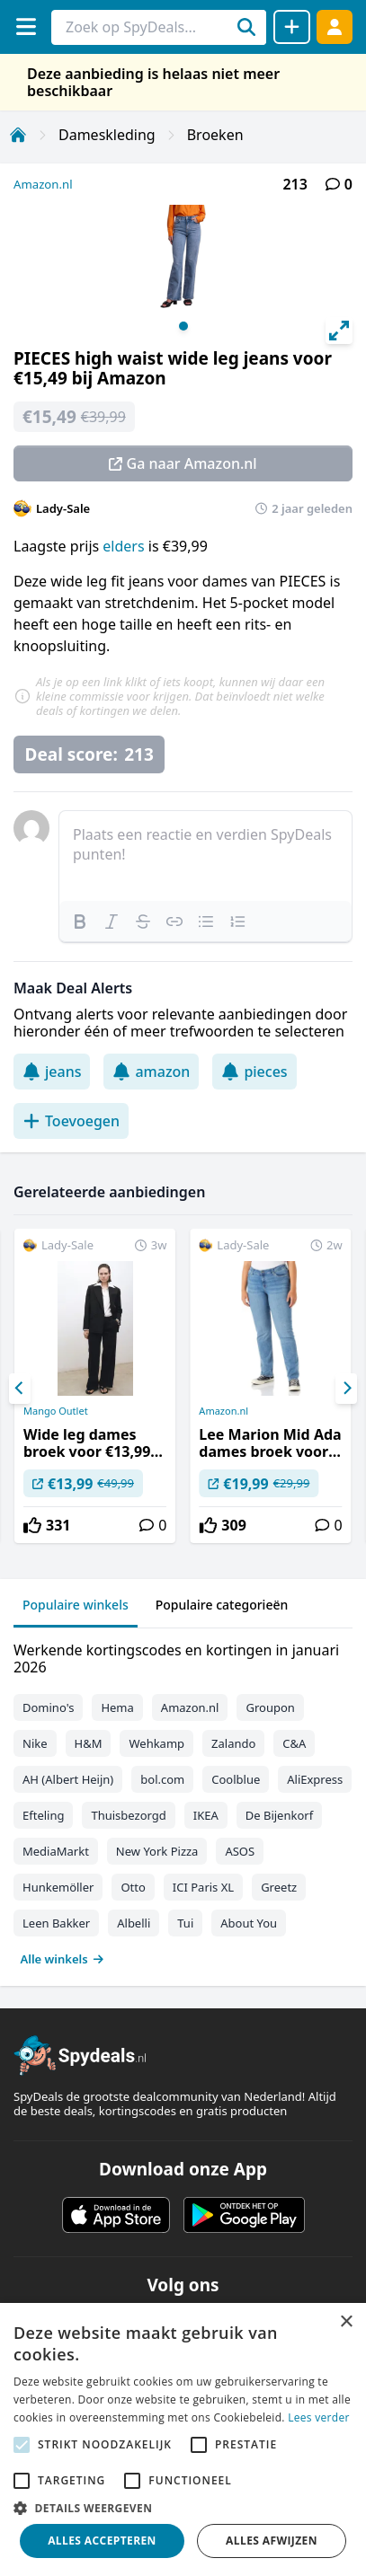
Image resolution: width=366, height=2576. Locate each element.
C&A (294, 1743)
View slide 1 (183, 326)
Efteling (43, 1815)
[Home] (18, 135)
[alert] (183, 2439)
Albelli (133, 1923)
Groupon (269, 1707)
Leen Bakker (56, 1923)
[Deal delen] (291, 27)
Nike (35, 1743)
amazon (151, 1071)
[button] (183, 2508)
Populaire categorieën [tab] (222, 1604)
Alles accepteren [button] (102, 2540)
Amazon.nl (43, 184)
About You (248, 1923)
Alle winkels (62, 1959)
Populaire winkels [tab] (75, 1604)
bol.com (162, 1779)
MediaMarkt (55, 1851)
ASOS (239, 1851)
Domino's (48, 1707)
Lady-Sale (63, 508)
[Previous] (20, 1388)
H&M (89, 1743)
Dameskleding (107, 135)
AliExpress (315, 1779)
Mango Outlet (55, 1411)
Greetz (279, 1887)
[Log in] (335, 26)
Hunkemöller (58, 1887)
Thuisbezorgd (128, 1815)
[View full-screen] (339, 330)
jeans (51, 1071)
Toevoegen (71, 1121)
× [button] (346, 2322)
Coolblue (235, 1779)
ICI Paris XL (203, 1887)
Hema (117, 1707)
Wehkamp (156, 1743)
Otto (133, 1887)
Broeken (215, 135)
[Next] (346, 1388)
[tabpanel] (183, 1800)
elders (123, 546)
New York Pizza (157, 1851)
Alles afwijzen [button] (271, 2540)
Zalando (233, 1743)
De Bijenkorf (279, 1815)
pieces (254, 1071)
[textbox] (205, 856)
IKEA (206, 1815)
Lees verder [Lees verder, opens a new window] (319, 2417)
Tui (185, 1923)
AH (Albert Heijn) (67, 1779)
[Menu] (25, 26)
